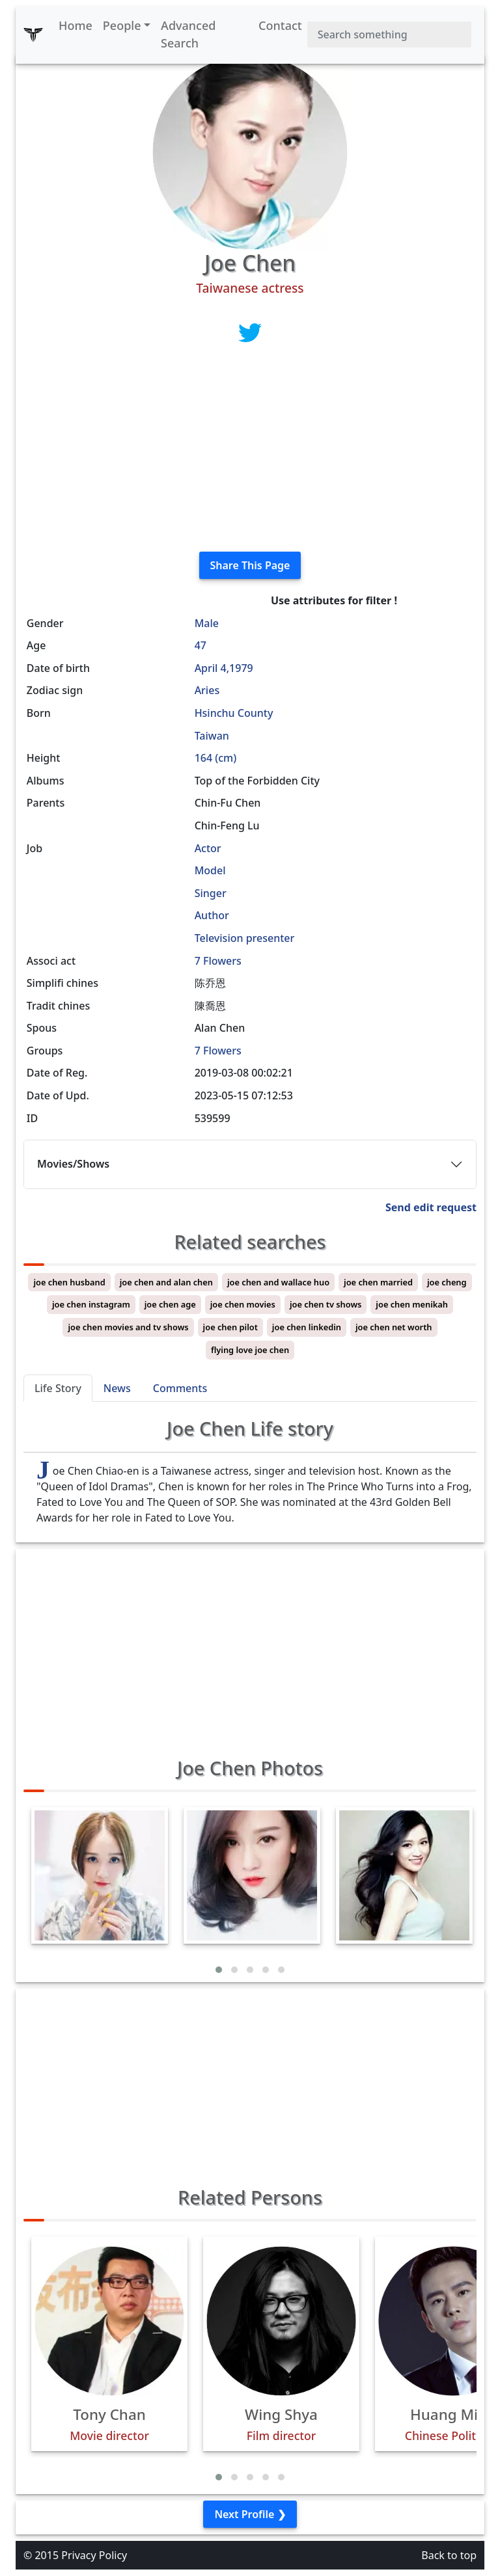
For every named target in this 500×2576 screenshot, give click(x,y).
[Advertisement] (250, 450)
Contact (280, 25)
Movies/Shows (73, 1164)
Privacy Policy (94, 2555)
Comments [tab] (180, 1388)
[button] (219, 1969)
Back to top (449, 2555)
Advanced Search (188, 34)
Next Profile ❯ (249, 2514)
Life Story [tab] (58, 1388)
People (122, 25)
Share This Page (250, 565)
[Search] (389, 34)
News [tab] (117, 1388)
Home (75, 25)
